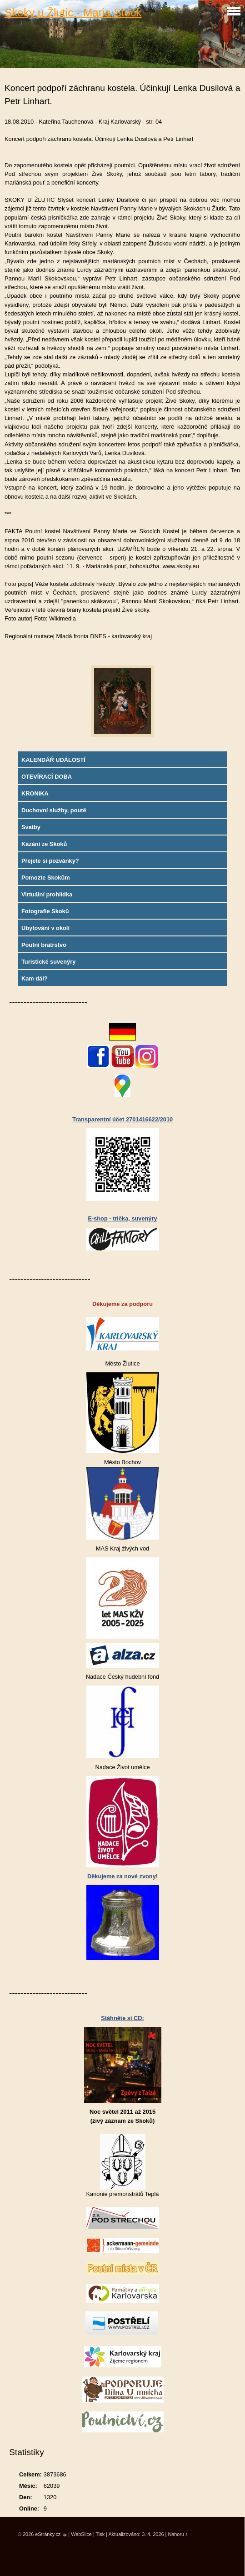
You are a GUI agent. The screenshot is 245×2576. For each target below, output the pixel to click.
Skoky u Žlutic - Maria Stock (73, 12)
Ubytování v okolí (45, 928)
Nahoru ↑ (178, 2534)
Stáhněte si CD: (122, 2018)
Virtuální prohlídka (46, 894)
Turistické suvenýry (48, 961)
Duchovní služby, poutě (53, 810)
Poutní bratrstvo (43, 944)
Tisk (100, 2534)
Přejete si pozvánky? (50, 860)
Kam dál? (34, 978)
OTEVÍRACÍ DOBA (46, 776)
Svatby (30, 827)
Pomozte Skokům (45, 877)
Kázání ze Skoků (44, 843)
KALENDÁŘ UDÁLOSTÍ (53, 759)
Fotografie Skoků (45, 911)
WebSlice (81, 2534)
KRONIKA (35, 793)
